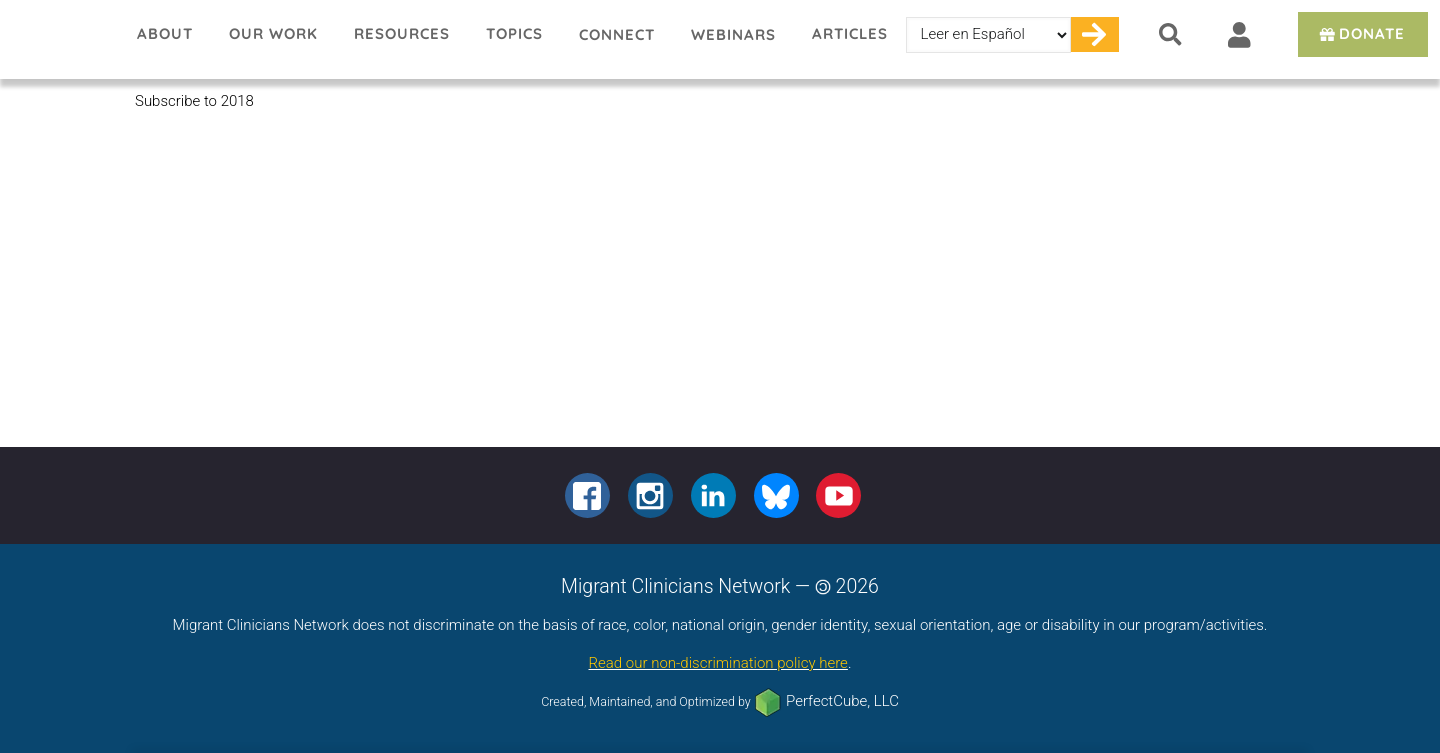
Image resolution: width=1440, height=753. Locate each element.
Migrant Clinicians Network (59, 39)
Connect (617, 34)
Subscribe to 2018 (194, 101)
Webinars (733, 34)
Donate (1360, 33)
